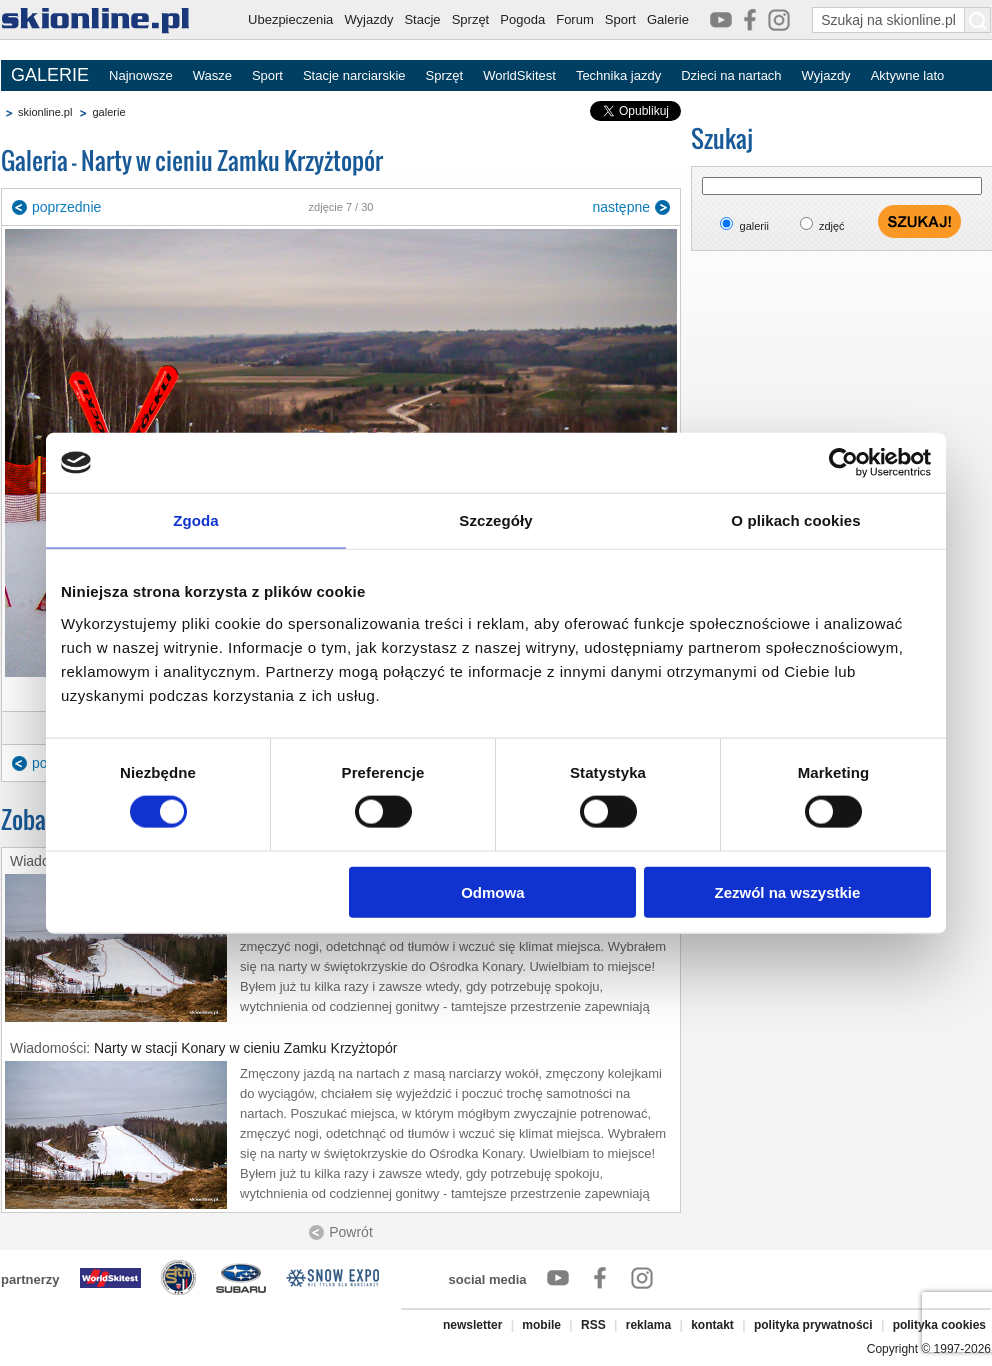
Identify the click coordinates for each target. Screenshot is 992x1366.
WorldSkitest (519, 75)
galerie (108, 112)
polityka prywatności (813, 1325)
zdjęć (832, 226)
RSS (593, 1325)
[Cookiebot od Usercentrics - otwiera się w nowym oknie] (843, 463)
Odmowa (492, 891)
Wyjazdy (368, 19)
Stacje (422, 19)
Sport (620, 19)
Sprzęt (471, 19)
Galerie (668, 19)
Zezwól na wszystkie (788, 891)
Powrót (351, 1232)
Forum (575, 19)
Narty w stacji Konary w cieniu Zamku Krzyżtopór (245, 1048)
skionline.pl (45, 112)
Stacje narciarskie (354, 75)
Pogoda (522, 19)
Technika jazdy (618, 75)
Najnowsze (141, 75)
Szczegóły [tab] (495, 520)
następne (621, 207)
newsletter (472, 1325)
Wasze (212, 75)
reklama (648, 1325)
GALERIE (50, 75)
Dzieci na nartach (731, 75)
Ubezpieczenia (290, 19)
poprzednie (66, 207)
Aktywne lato (908, 75)
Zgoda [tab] (196, 520)
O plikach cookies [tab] (795, 520)
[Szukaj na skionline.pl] (978, 20)
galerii (754, 226)
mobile (541, 1325)
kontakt (712, 1325)
